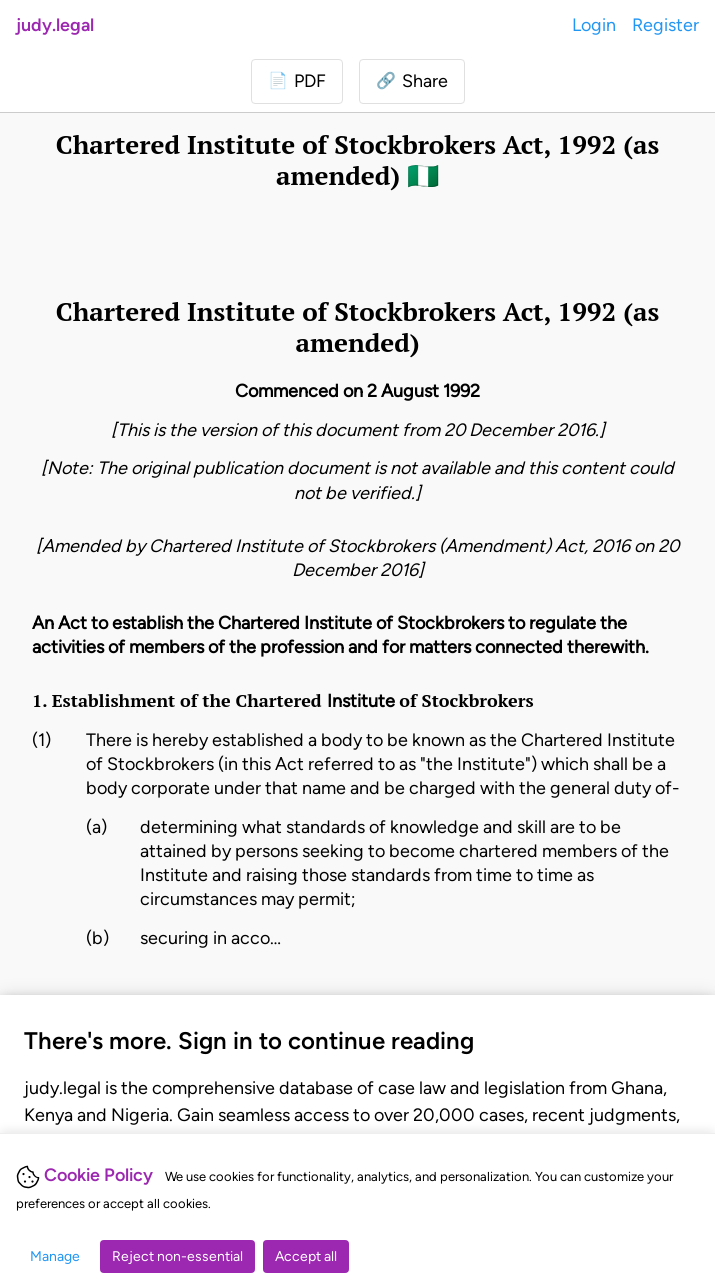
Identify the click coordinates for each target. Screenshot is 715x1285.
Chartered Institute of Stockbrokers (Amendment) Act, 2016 (389, 545)
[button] (412, 81)
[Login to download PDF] (297, 81)
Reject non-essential (177, 1256)
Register (665, 24)
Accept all (306, 1256)
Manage (55, 1256)
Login (594, 24)
